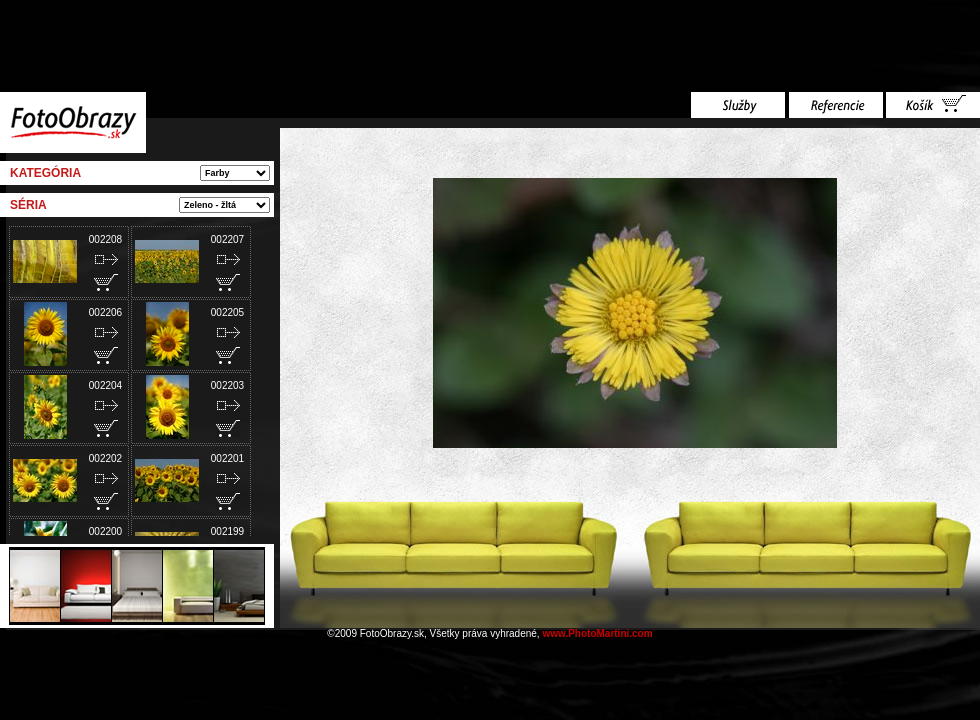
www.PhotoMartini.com (597, 633)
